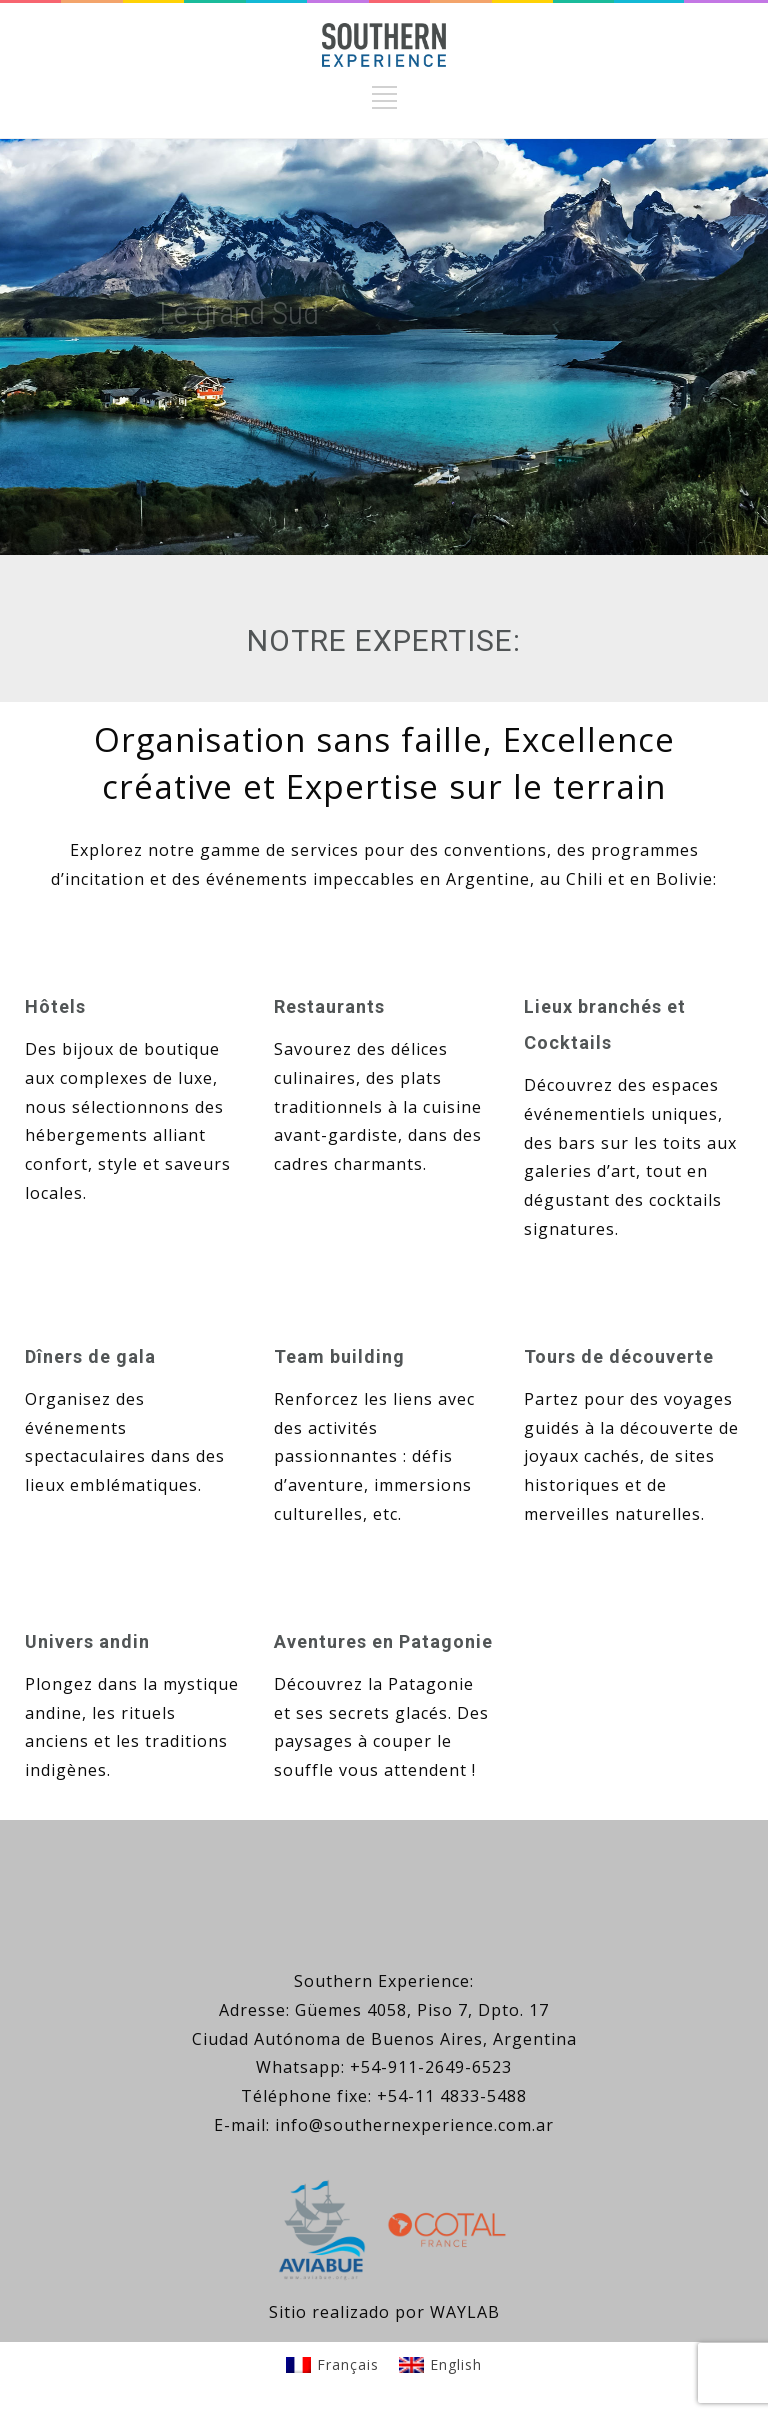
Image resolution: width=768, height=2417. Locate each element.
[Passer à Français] (332, 2365)
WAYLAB (465, 2312)
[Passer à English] (440, 2365)
